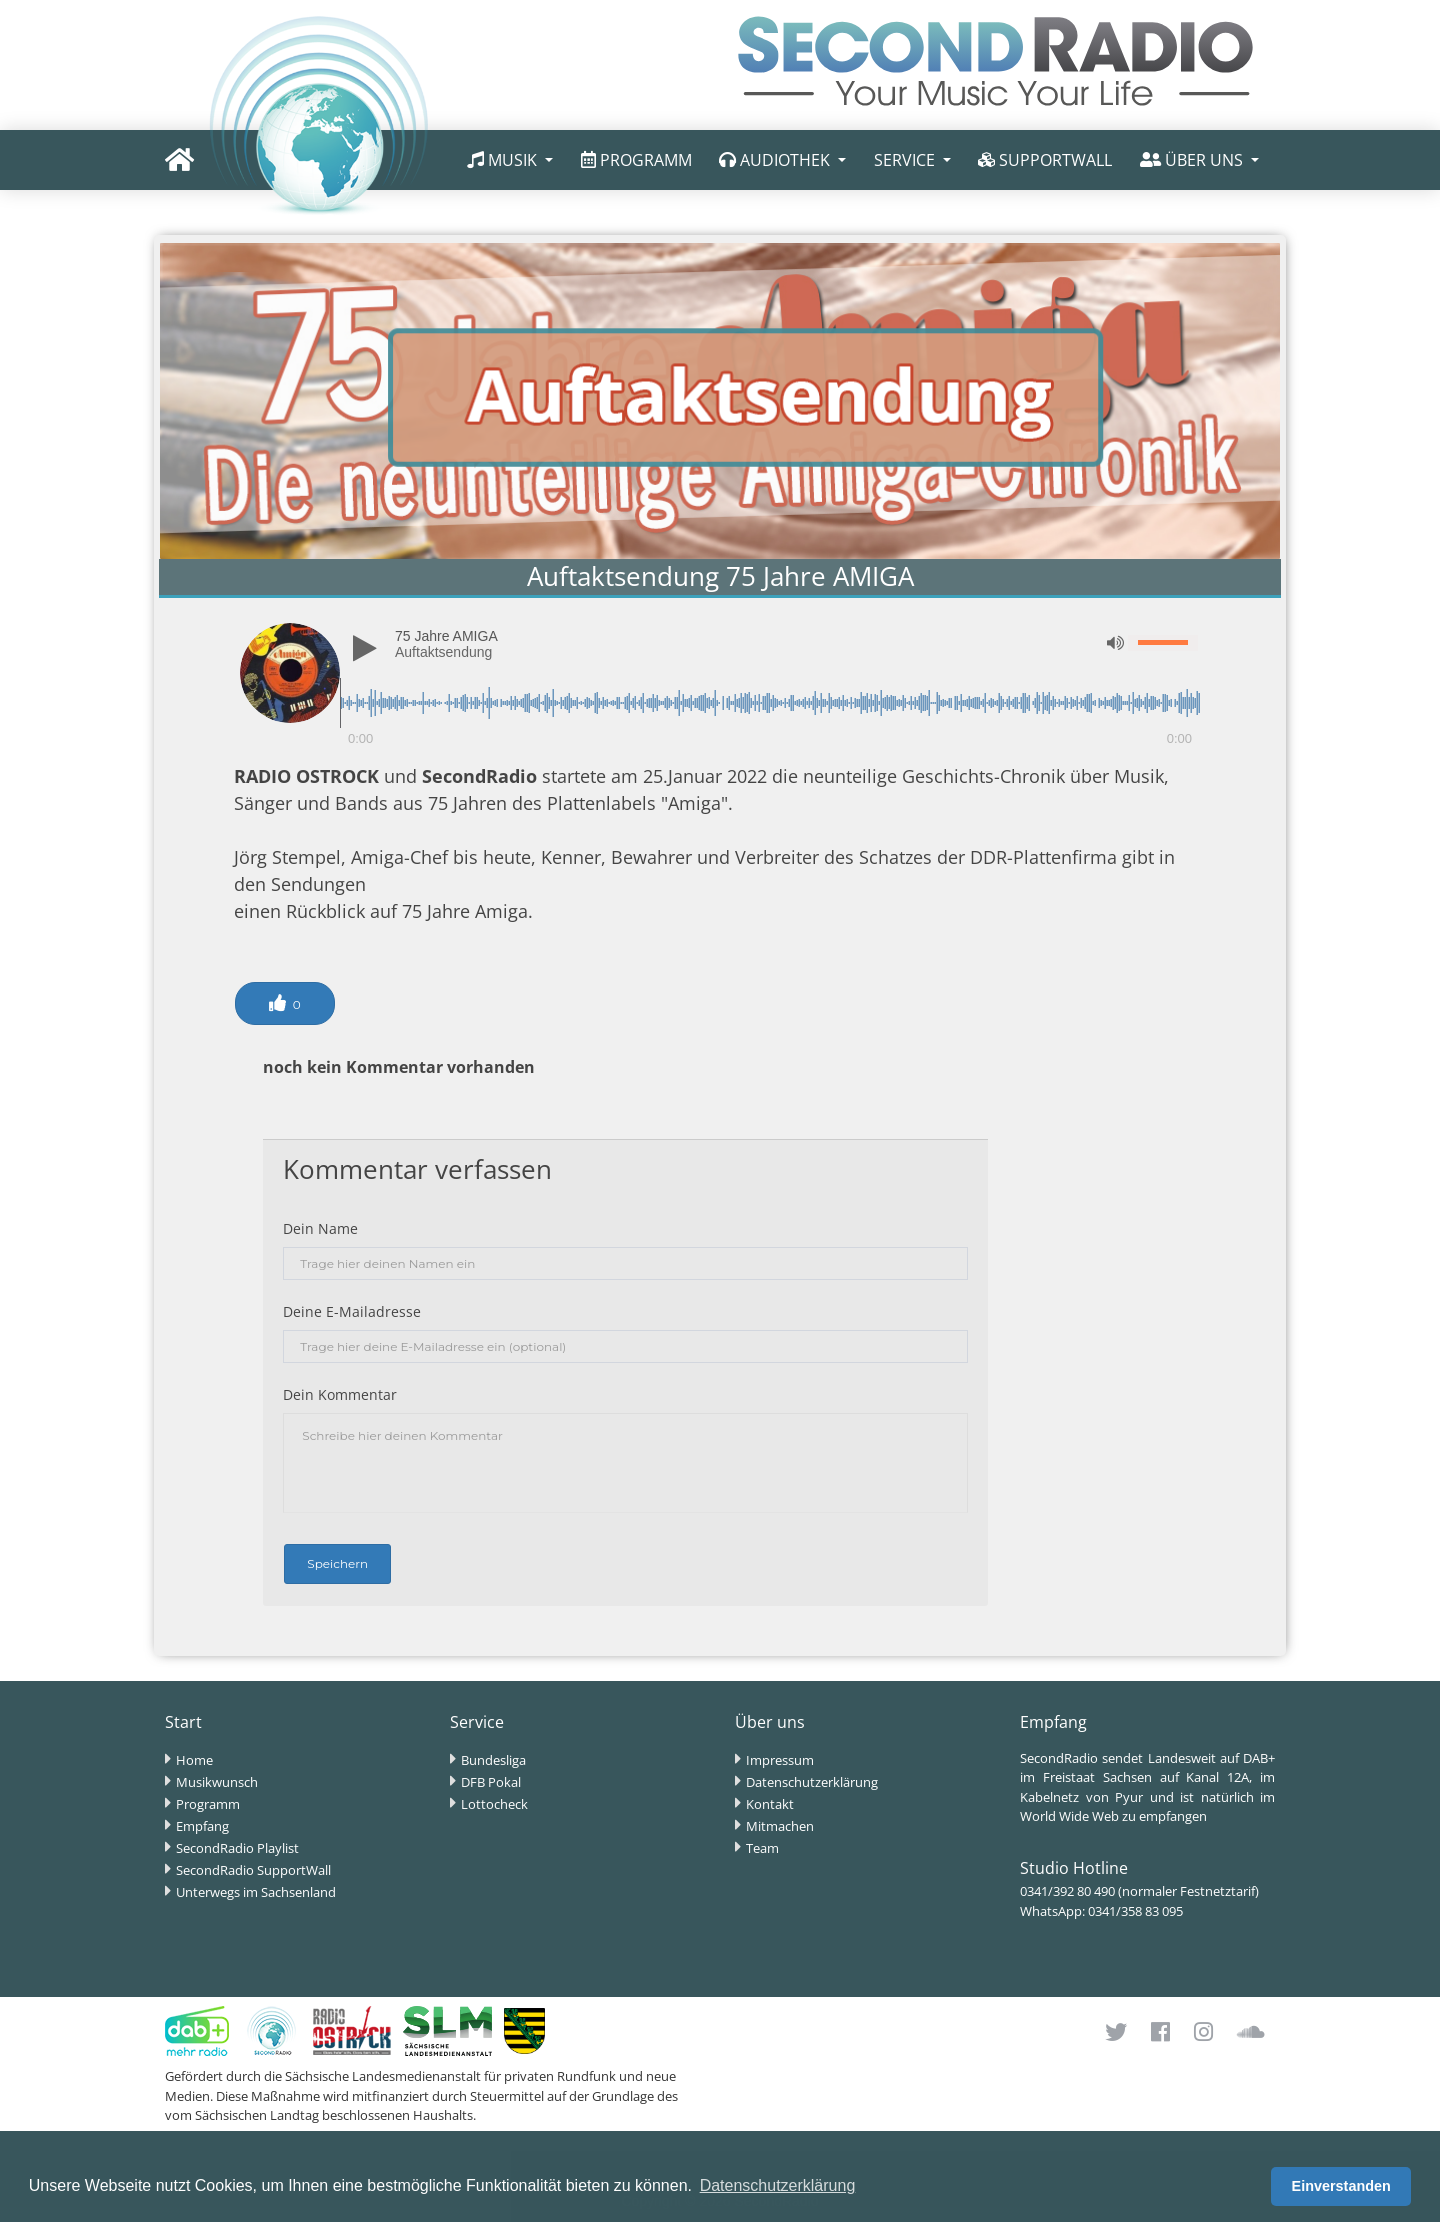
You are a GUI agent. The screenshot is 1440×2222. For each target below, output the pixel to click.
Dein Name (320, 1228)
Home (194, 1760)
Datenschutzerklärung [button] (778, 2185)
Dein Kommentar (340, 1394)
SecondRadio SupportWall (253, 1870)
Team (762, 1848)
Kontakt (770, 1804)
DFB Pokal (491, 1782)
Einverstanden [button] (1341, 2186)
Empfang (202, 1826)
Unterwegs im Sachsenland (256, 1892)
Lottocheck (494, 1804)
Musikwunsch (217, 1782)
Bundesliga (493, 1760)
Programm (208, 1804)
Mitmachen (780, 1826)
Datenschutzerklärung (812, 1782)
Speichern (337, 1563)
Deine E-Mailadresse (352, 1311)
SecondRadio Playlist (237, 1848)
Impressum (780, 1760)
